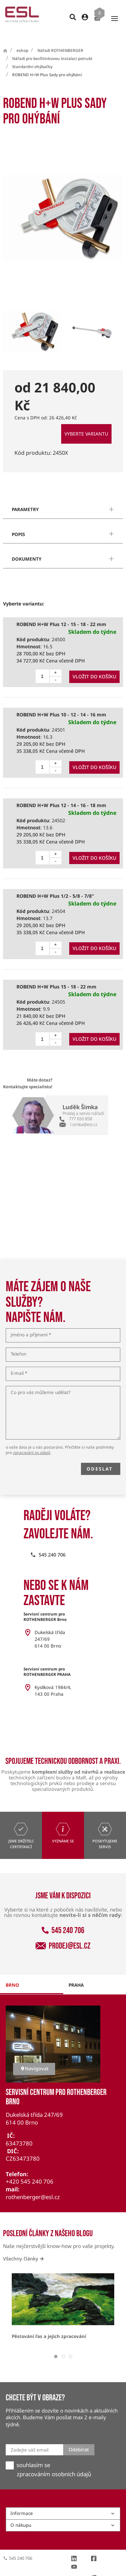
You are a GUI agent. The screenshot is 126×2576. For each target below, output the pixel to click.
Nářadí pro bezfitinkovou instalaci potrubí (52, 46)
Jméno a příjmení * (31, 1323)
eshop (22, 38)
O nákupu (63, 2513)
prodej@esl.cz (63, 1934)
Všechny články (23, 2246)
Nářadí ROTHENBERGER (60, 38)
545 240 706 (63, 1918)
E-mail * (19, 1361)
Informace (63, 2501)
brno (12, 1973)
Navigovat (34, 2056)
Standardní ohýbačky (32, 54)
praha (76, 1973)
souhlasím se (33, 2453)
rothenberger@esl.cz (33, 2185)
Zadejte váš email (29, 2437)
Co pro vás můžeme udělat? (41, 1380)
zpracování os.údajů (31, 1440)
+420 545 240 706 (29, 2169)
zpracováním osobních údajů (54, 2462)
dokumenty (26, 547)
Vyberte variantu (86, 421)
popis (18, 522)
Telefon (18, 1342)
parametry (25, 497)
